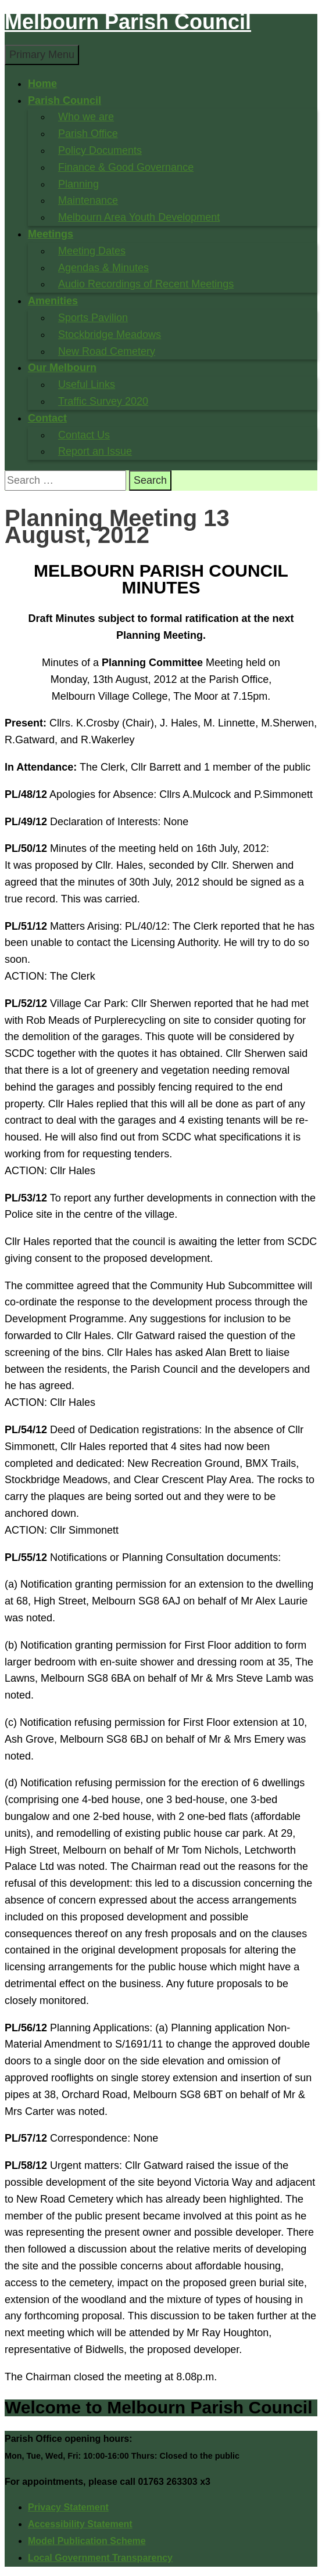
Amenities (53, 301)
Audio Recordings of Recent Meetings (146, 284)
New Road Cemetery (106, 351)
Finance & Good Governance (126, 167)
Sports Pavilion (93, 317)
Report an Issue (95, 451)
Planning (78, 184)
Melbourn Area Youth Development (139, 217)
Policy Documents (100, 150)
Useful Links (86, 384)
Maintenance (88, 200)
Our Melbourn (62, 367)
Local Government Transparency (100, 2558)
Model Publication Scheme (87, 2541)
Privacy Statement (68, 2507)
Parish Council (64, 100)
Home (42, 83)
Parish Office (88, 133)
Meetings (50, 234)
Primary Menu (41, 54)
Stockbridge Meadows (109, 334)
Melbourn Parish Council (128, 22)
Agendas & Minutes (103, 268)
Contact (47, 418)
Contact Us (84, 435)
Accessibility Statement (80, 2524)
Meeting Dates (92, 251)
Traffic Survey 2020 (103, 401)
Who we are (86, 117)
